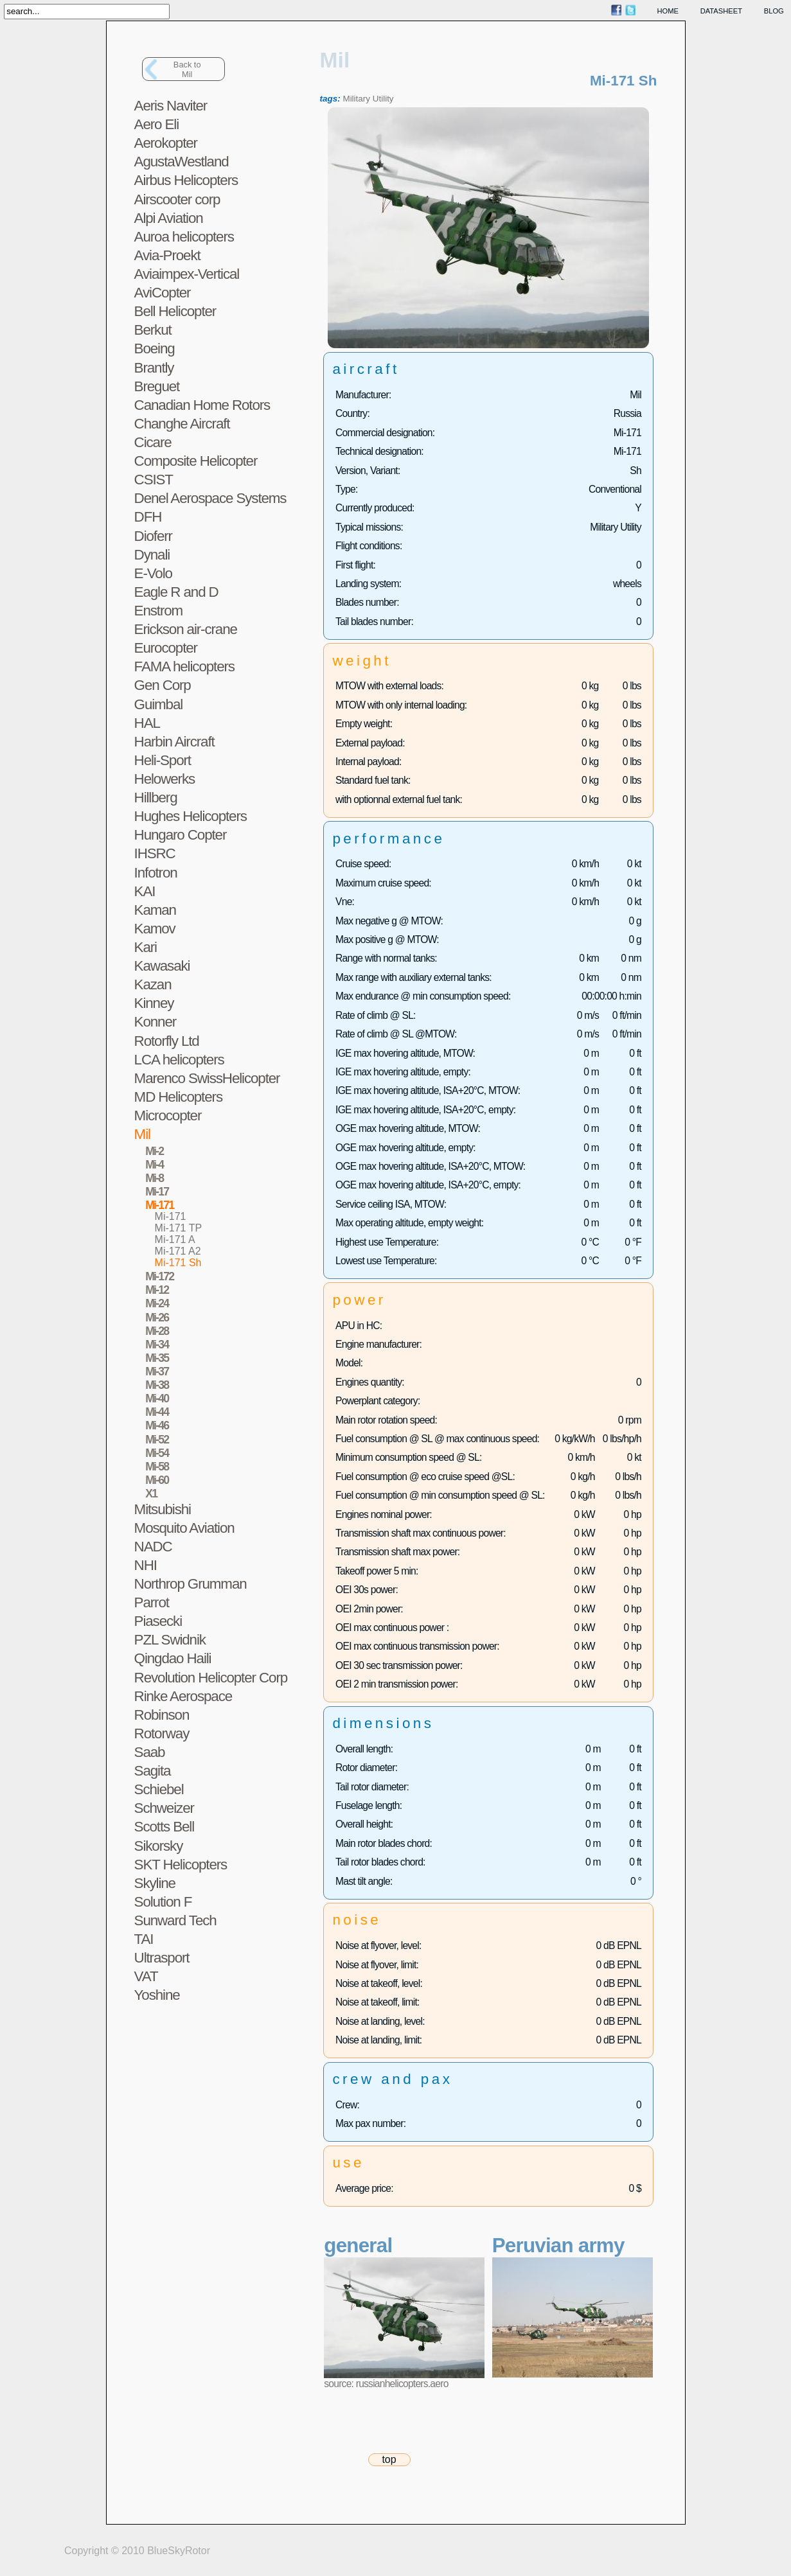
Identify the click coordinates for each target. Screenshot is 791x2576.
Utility (383, 98)
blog (774, 11)
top (389, 2459)
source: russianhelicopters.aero (386, 2383)
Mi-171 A (175, 1239)
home (668, 11)
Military (356, 98)
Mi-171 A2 (178, 1251)
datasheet (721, 11)
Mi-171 (170, 1216)
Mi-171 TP (178, 1227)
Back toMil (187, 69)
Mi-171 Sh (178, 1262)
